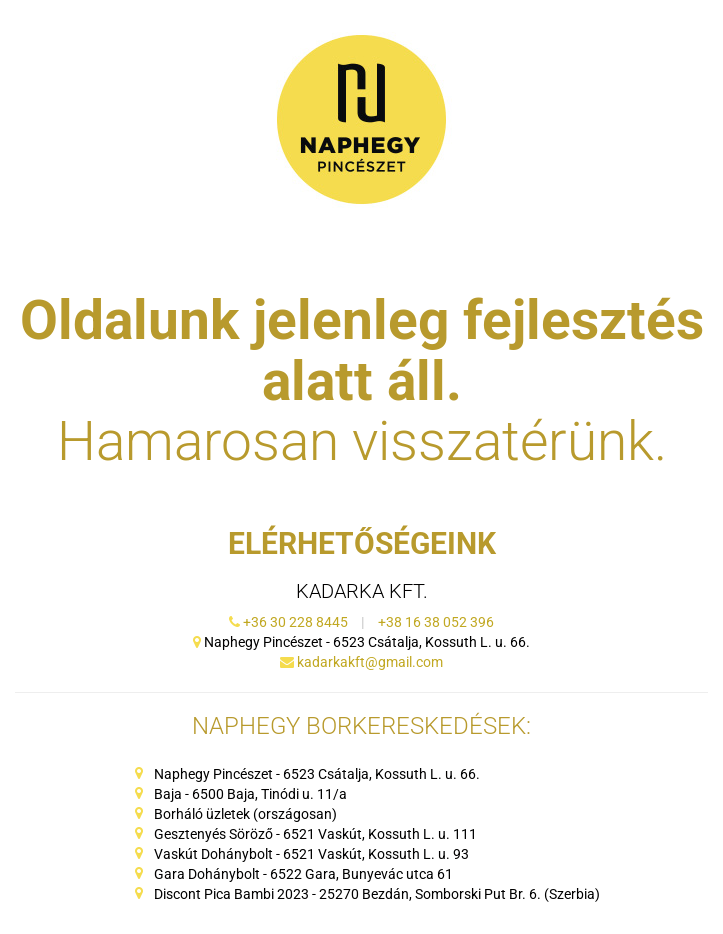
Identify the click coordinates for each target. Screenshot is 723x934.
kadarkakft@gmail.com (370, 662)
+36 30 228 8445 (297, 622)
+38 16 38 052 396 (436, 622)
